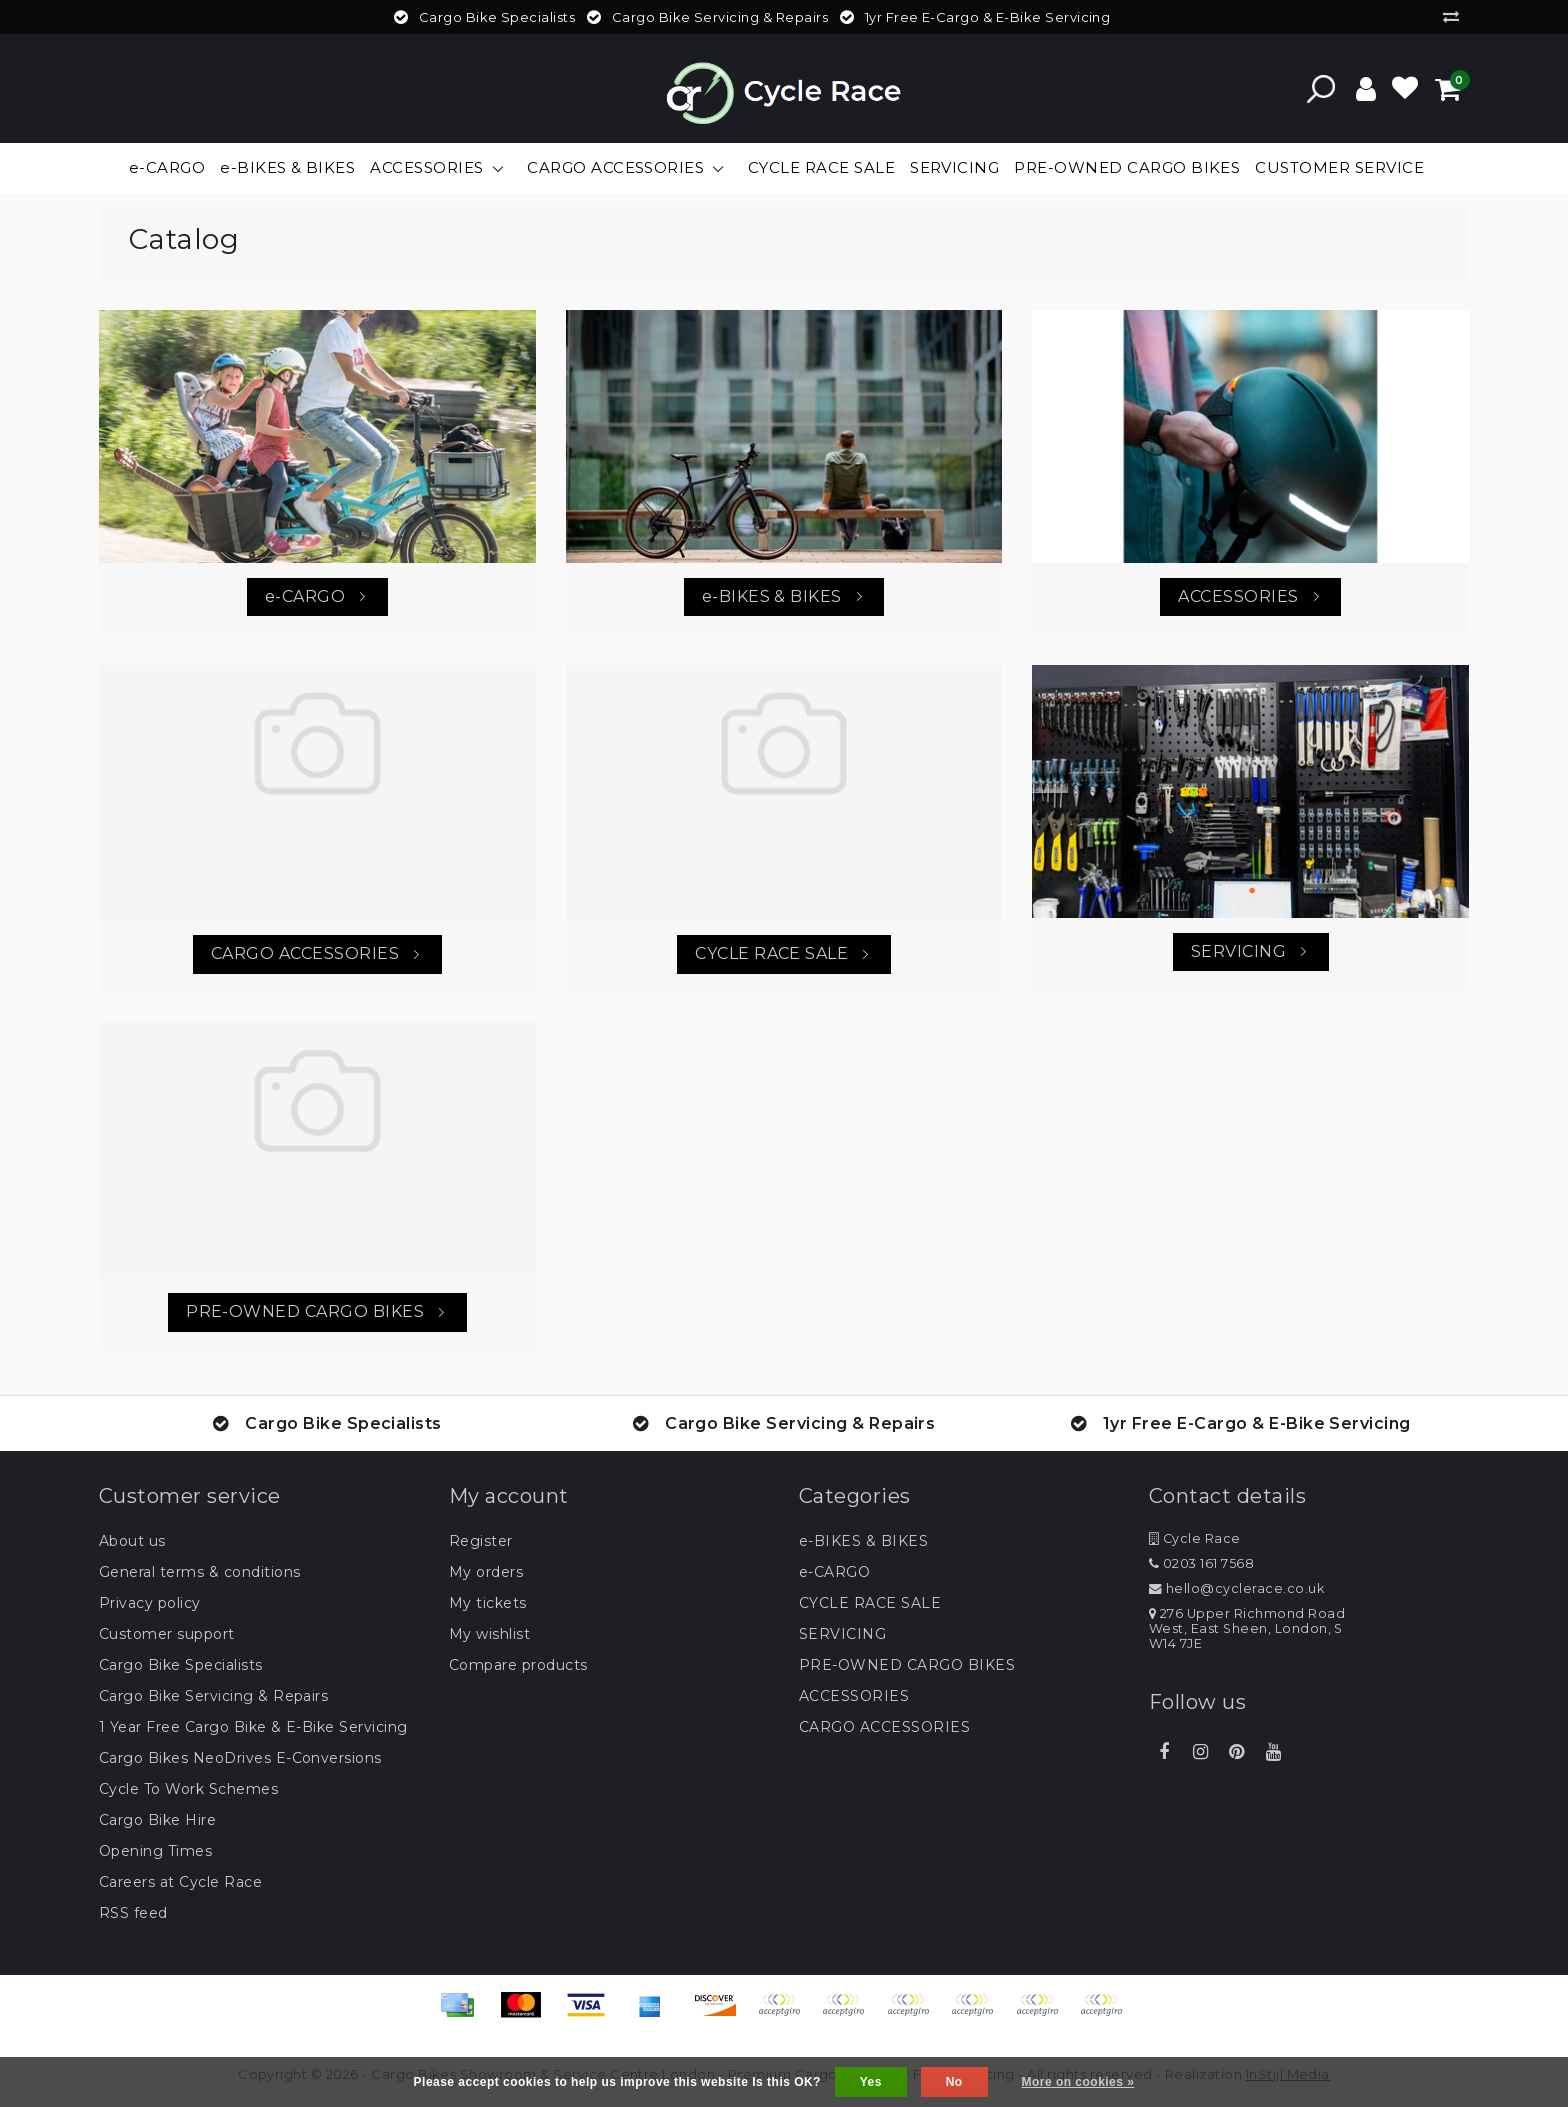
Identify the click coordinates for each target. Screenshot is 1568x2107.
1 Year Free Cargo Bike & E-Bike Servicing (253, 1727)
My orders (486, 1572)
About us (132, 1541)
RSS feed (133, 1913)
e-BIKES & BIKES (863, 1541)
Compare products (518, 1665)
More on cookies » (1078, 2082)
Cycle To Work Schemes (188, 1789)
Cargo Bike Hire (157, 1820)
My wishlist (489, 1634)
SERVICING (842, 1634)
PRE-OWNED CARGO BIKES (907, 1665)
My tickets (488, 1603)
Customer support (167, 1634)
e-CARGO (834, 1572)
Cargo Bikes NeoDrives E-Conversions (240, 1758)
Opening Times (155, 1851)
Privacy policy (150, 1603)
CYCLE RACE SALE (870, 1603)
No (954, 2082)
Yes (871, 2082)
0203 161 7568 (1201, 1563)
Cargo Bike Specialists (181, 1665)
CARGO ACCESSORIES (884, 1727)
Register (481, 1541)
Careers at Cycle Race (180, 1882)
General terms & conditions (199, 1572)
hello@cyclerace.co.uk (1236, 1588)
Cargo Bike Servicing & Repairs (213, 1696)
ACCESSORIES (854, 1696)
